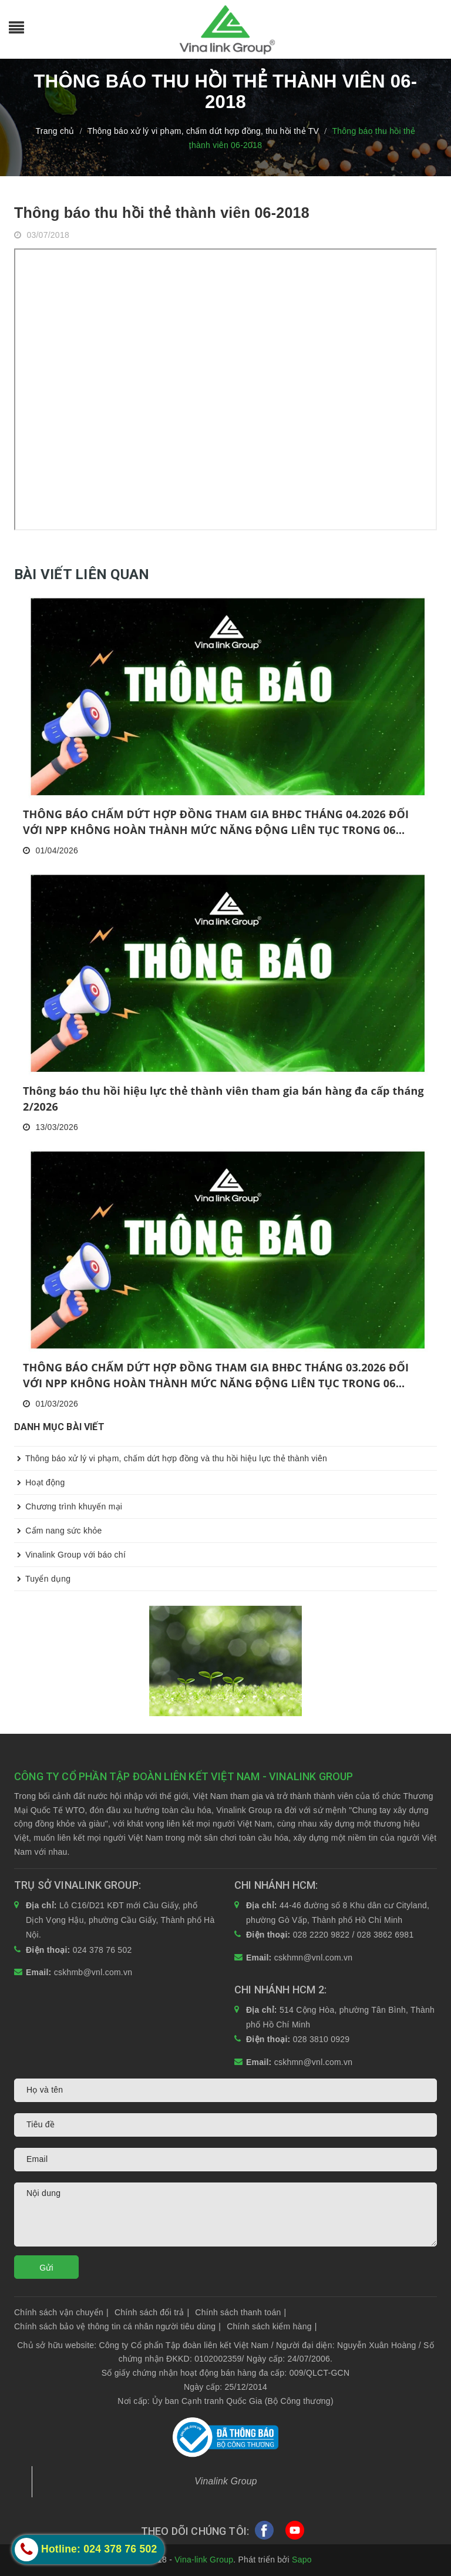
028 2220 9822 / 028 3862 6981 (353, 1934)
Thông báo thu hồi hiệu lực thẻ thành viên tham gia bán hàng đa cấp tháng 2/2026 (223, 1099)
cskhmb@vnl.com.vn (93, 1972)
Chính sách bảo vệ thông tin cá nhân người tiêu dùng (117, 2326)
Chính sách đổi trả (152, 2312)
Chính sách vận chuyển (61, 2312)
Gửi (46, 2267)
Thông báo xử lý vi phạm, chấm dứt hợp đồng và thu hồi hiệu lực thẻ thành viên (170, 1458)
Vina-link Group (203, 2559)
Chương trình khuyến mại (68, 1506)
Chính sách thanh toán (240, 2312)
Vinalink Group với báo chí (70, 1554)
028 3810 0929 (321, 2039)
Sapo (302, 2559)
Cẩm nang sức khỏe (58, 1530)
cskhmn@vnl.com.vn (313, 1957)
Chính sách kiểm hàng (272, 2326)
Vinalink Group (225, 2481)
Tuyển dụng (42, 1578)
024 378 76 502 (102, 1950)
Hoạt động (39, 1482)
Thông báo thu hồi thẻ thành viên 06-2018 (161, 212)
